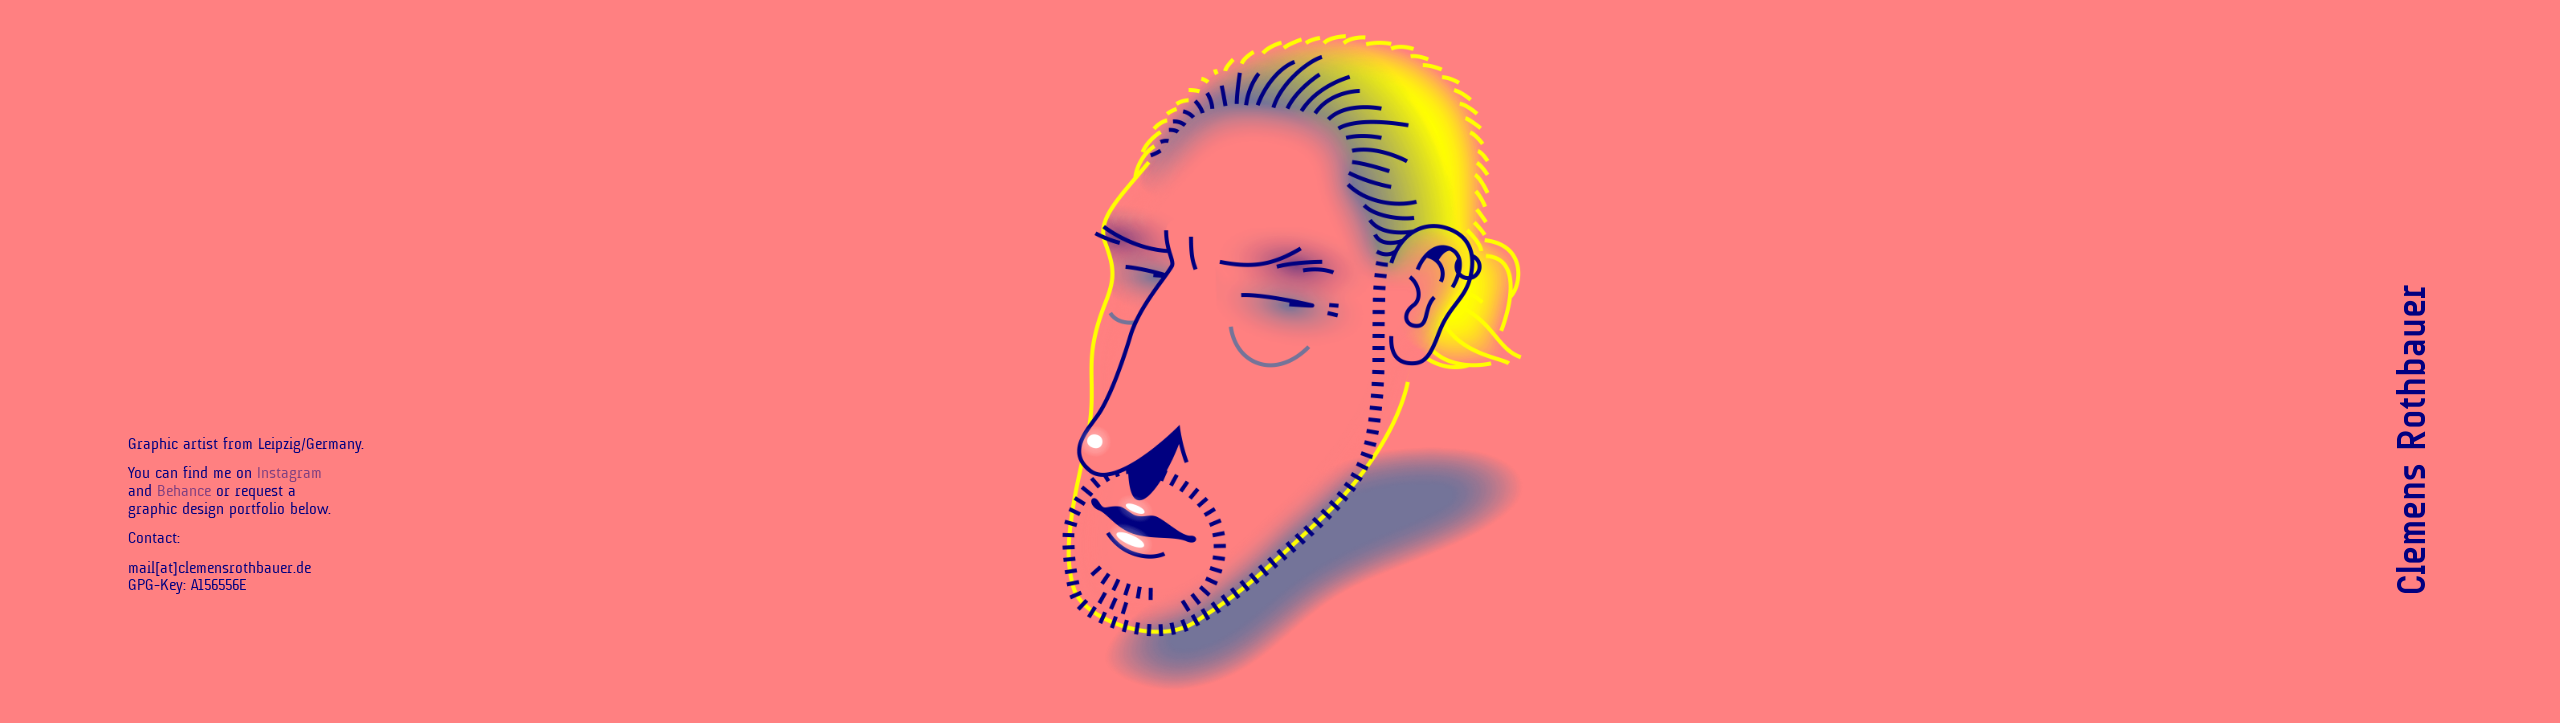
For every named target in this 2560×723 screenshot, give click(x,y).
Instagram (289, 473)
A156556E (219, 585)
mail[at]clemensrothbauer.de (219, 568)
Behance (184, 491)
